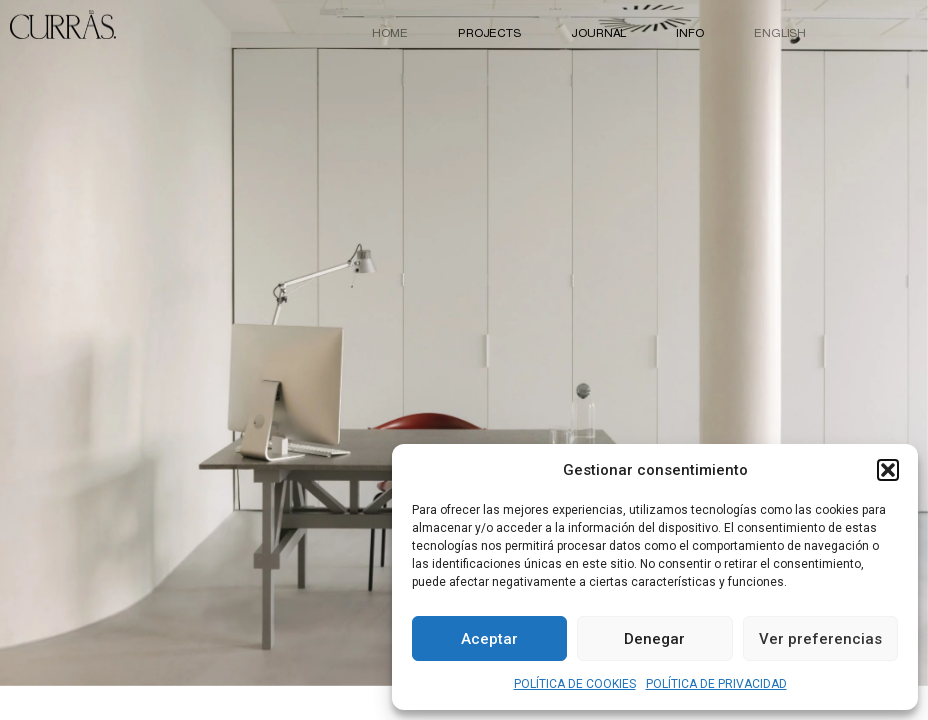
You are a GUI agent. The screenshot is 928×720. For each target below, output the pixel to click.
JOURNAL (598, 33)
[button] (888, 470)
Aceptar (489, 639)
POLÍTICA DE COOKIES (575, 684)
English (780, 33)
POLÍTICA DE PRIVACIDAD (716, 684)
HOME (390, 33)
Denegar (654, 639)
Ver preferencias (820, 639)
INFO (690, 33)
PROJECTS (489, 33)
